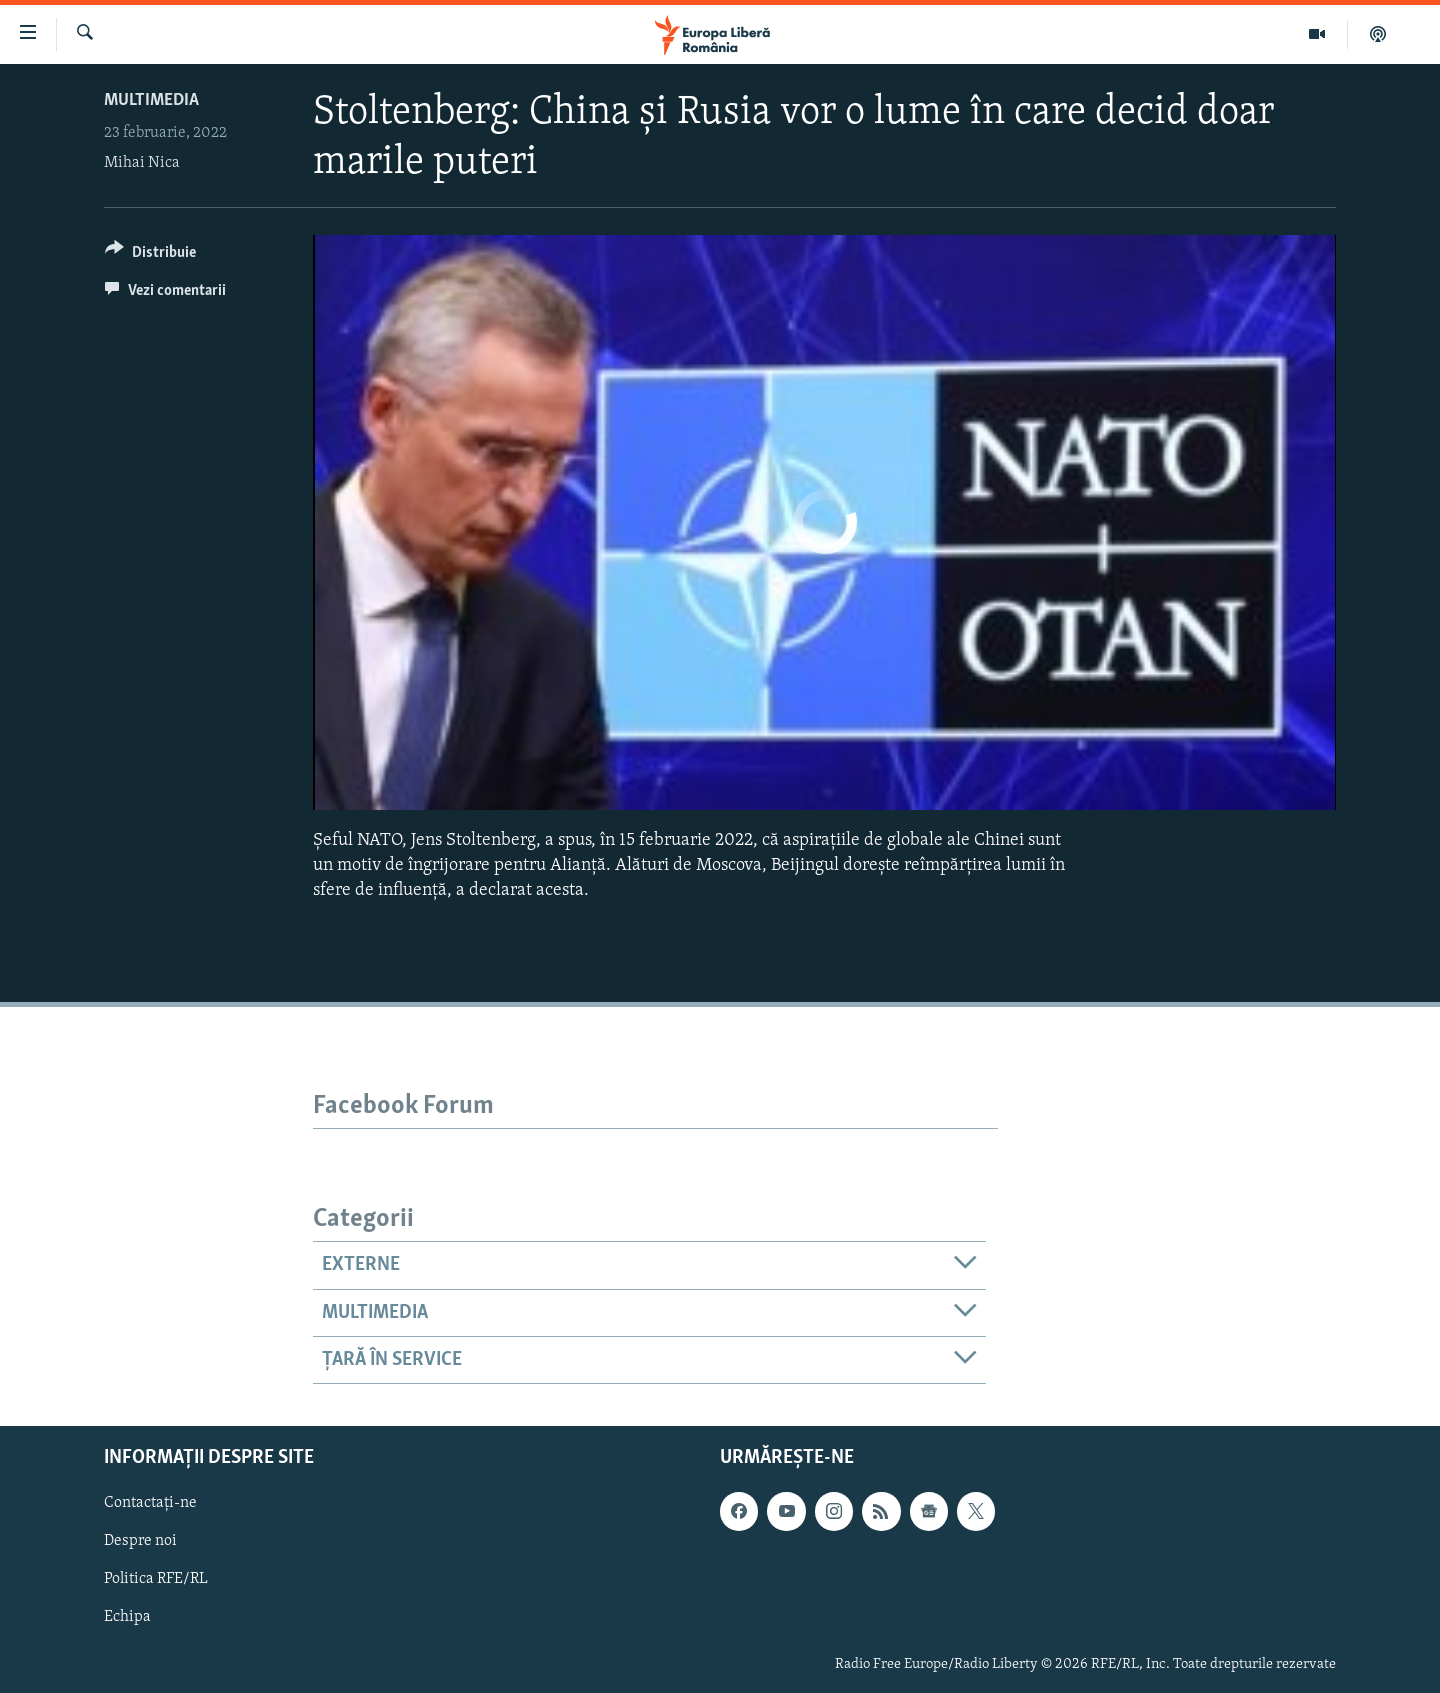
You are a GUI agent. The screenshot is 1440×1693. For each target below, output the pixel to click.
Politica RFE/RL (156, 1580)
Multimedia (151, 100)
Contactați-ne (150, 1504)
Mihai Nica (142, 163)
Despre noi (140, 1542)
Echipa (127, 1618)
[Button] (150, 255)
